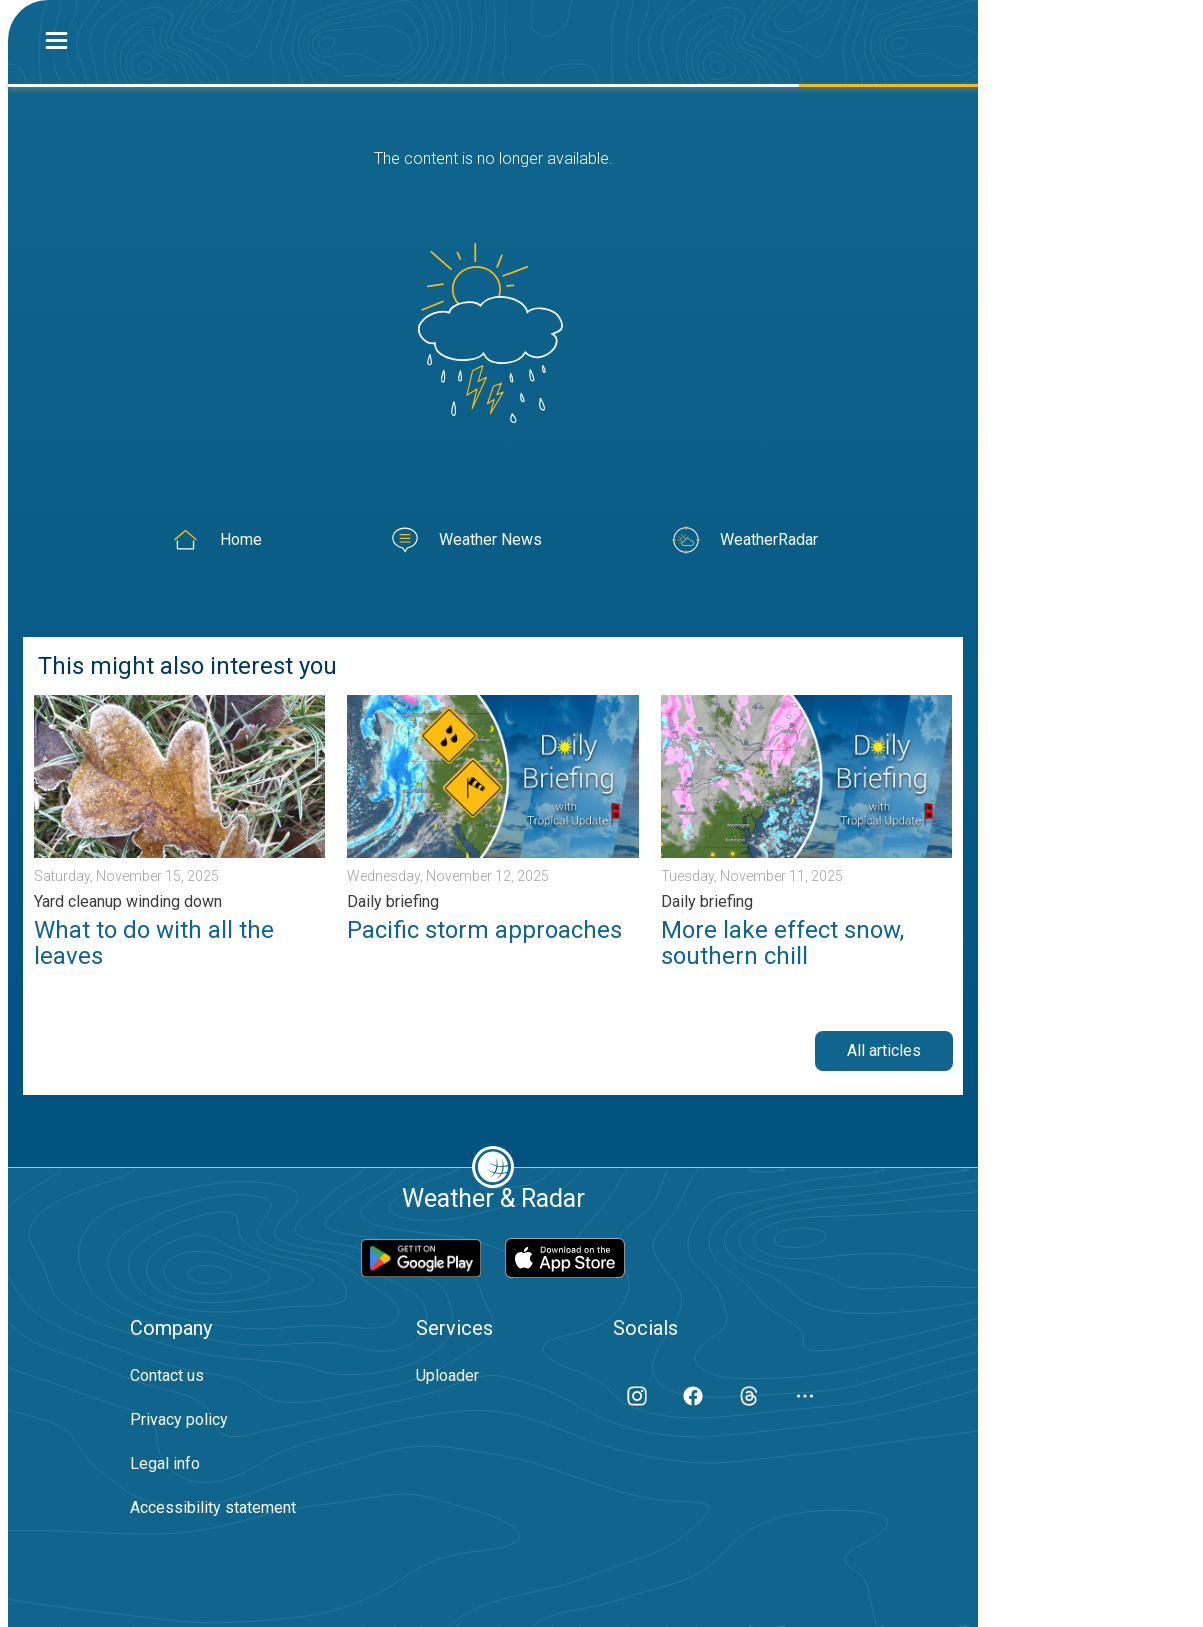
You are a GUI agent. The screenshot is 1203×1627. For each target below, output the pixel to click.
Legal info (165, 1463)
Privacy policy (179, 1419)
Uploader (447, 1375)
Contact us (167, 1375)
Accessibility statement (213, 1507)
